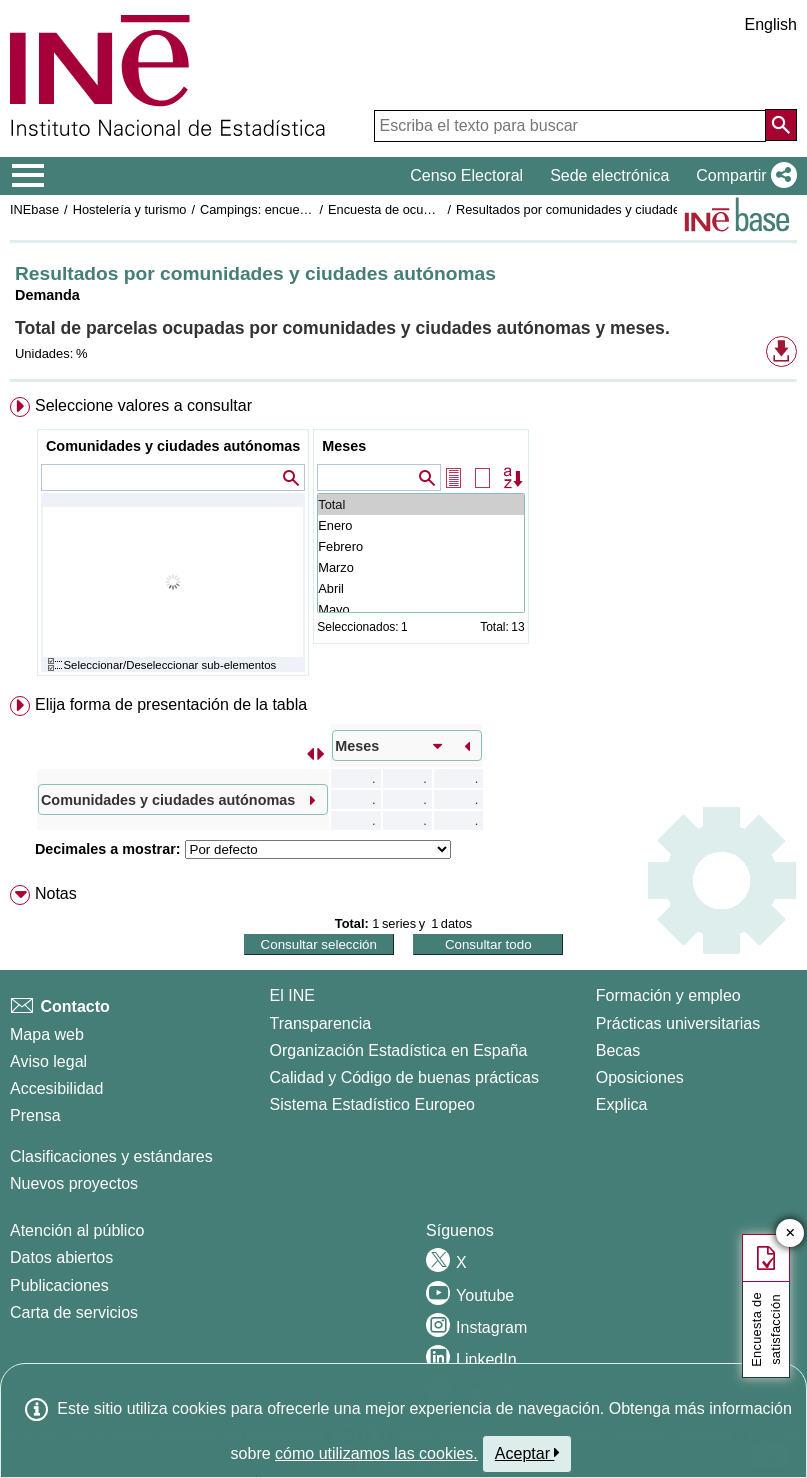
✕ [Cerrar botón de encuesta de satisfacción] (790, 1233)
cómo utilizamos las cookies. (376, 1453)
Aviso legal (48, 1061)
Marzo (420, 567)
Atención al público (77, 1230)
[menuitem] (403, 540)
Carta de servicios (74, 1312)
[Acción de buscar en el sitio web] (781, 125)
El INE (292, 995)
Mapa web (47, 1034)
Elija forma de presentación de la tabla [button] (171, 704)
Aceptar (527, 1453)
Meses (344, 446)
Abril (420, 588)
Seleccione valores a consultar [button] (143, 405)
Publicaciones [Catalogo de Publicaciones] (59, 1285)
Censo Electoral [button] (466, 175)
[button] (742, 176)
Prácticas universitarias (678, 1023)
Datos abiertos (61, 1257)
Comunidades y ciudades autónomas (173, 446)
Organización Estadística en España (399, 1050)
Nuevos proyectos (74, 1183)
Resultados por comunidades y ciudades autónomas (604, 209)
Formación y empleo (668, 995)
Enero (420, 525)
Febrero (420, 546)
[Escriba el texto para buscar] (570, 126)
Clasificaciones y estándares (111, 1156)
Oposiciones (640, 1077)
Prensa (35, 1115)
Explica (622, 1104)
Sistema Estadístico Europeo (372, 1104)
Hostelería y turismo (130, 209)
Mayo (420, 609)
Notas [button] (56, 893)
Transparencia (321, 1023)
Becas (618, 1050)
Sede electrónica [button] (609, 175)
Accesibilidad (56, 1088)
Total (420, 504)
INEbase (34, 209)
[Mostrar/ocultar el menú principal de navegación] (28, 176)
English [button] (771, 24)
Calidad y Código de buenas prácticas (405, 1077)
